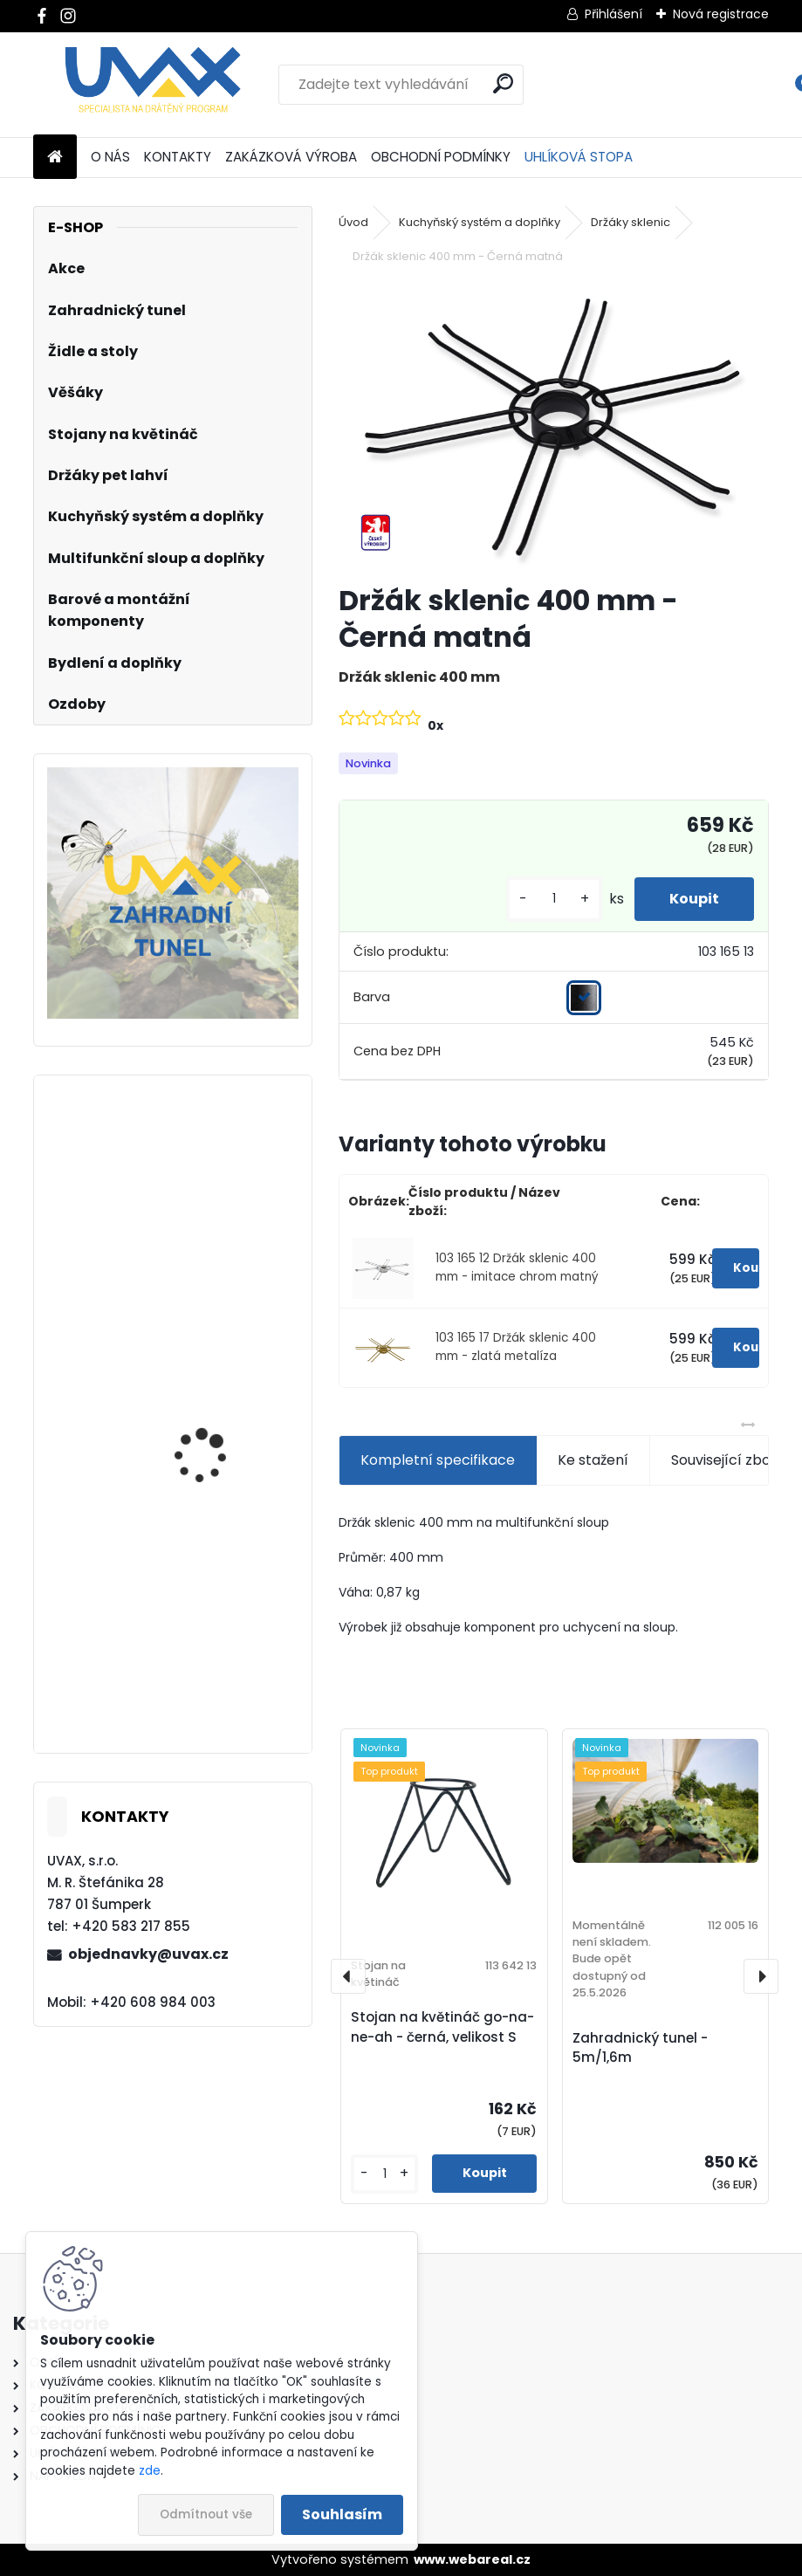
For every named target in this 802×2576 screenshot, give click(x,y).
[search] (503, 83)
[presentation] (348, 1976)
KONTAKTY (177, 157)
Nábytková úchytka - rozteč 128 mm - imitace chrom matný (222, 1454)
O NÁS (110, 157)
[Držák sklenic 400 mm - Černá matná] (554, 426)
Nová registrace (721, 14)
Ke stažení (593, 1460)
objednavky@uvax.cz (148, 1954)
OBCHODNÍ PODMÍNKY (441, 157)
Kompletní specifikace (437, 1460)
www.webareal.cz (472, 2559)
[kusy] (554, 898)
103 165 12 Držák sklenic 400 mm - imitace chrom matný (517, 1267)
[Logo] (153, 84)
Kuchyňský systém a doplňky (479, 222)
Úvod (353, 222)
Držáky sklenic (630, 222)
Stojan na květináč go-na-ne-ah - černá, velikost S (442, 2027)
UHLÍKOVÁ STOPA (578, 157)
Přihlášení (613, 14)
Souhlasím (342, 2514)
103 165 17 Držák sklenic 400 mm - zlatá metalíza (515, 1346)
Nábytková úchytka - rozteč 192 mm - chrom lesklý (219, 1242)
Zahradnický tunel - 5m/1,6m (640, 2048)
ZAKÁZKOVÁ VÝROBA (291, 157)
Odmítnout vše (206, 2514)
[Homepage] (55, 157)
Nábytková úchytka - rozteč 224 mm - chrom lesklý (222, 1666)
